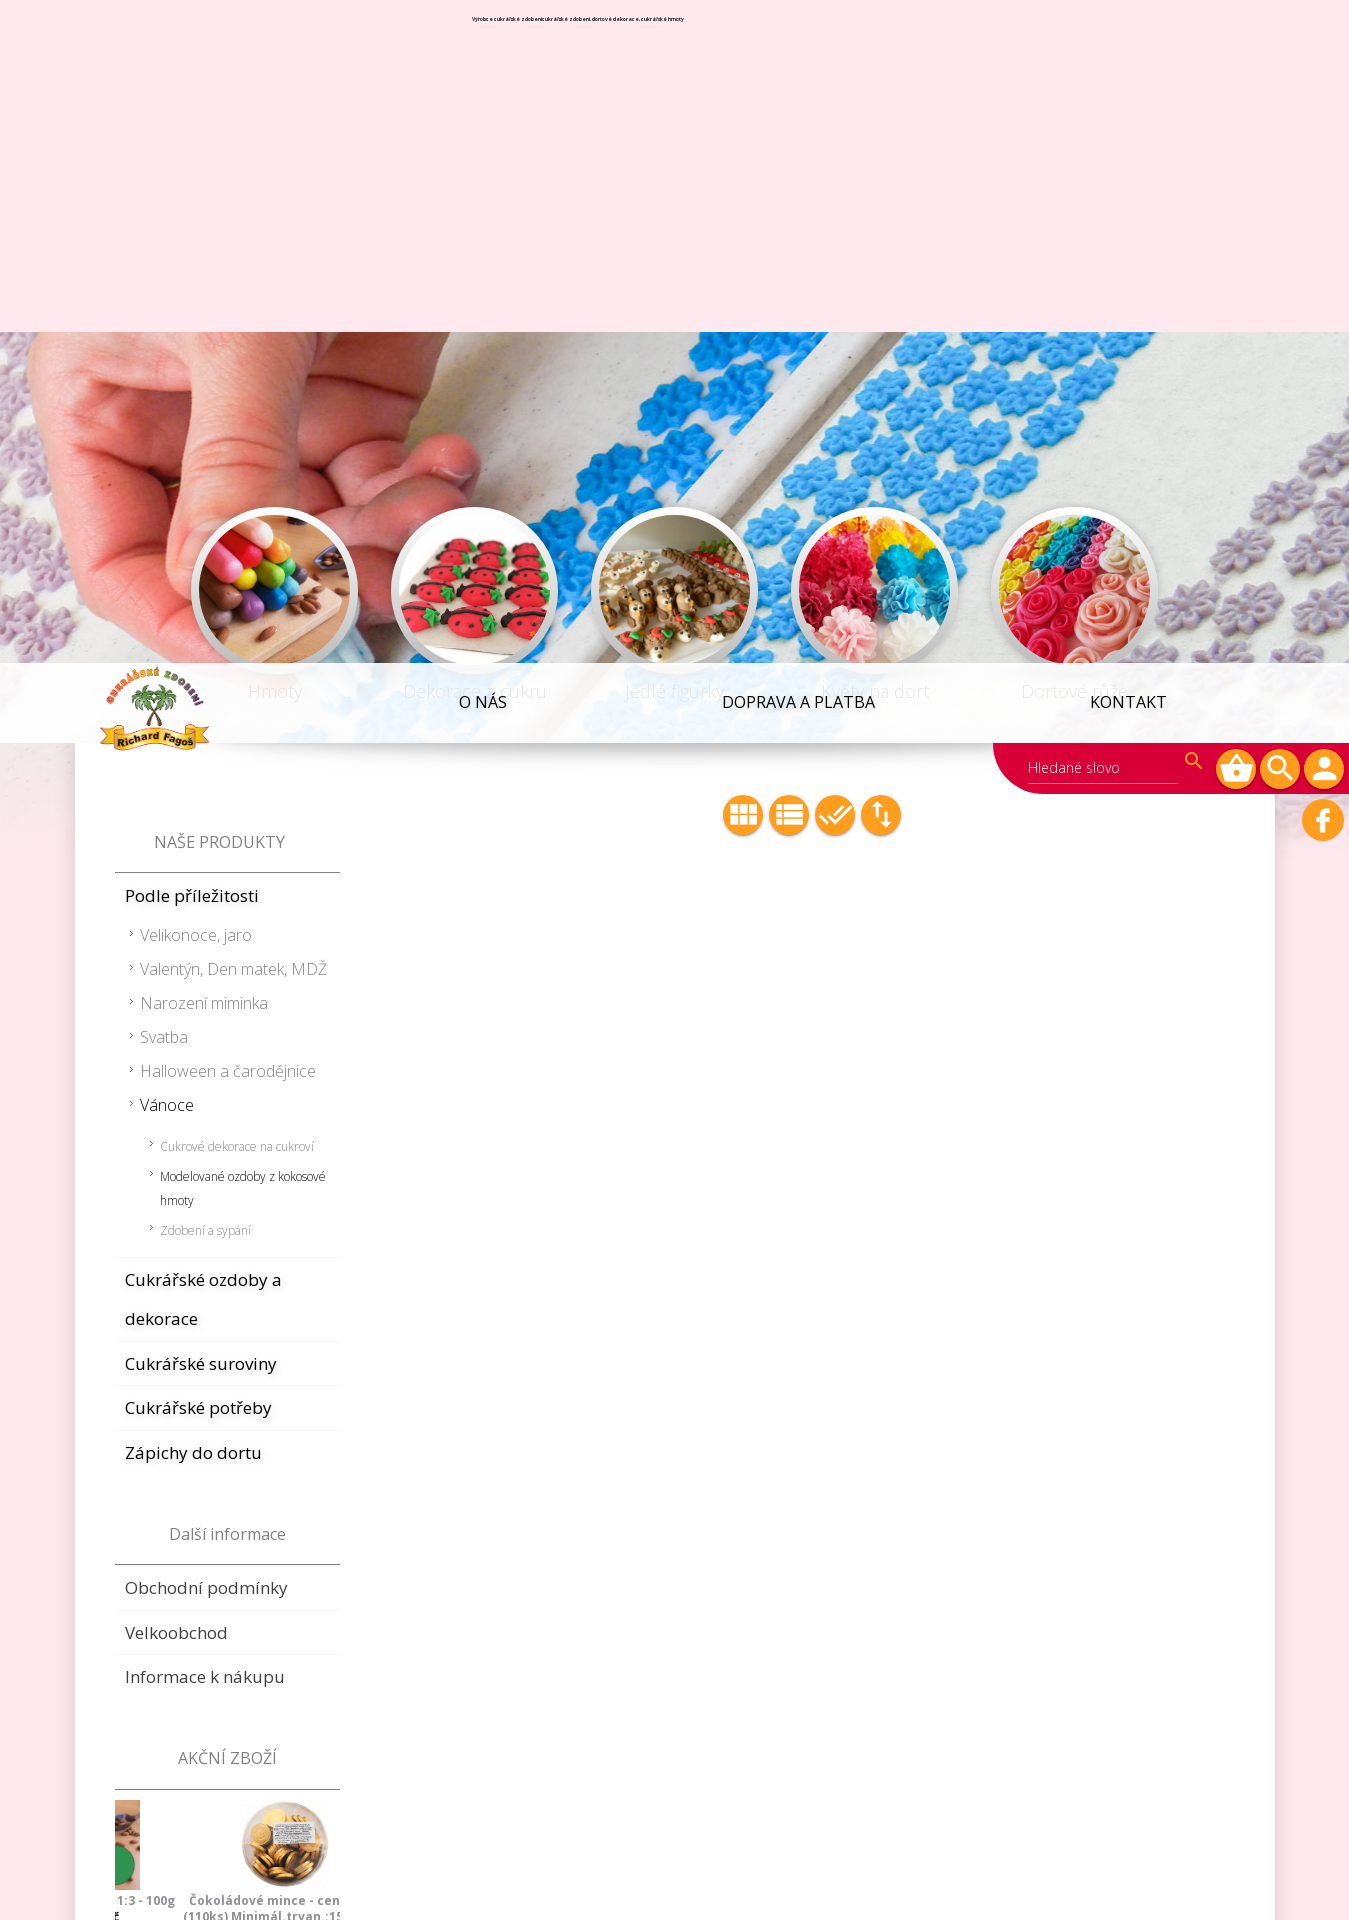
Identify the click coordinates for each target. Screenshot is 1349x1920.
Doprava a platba (798, 39)
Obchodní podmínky (206, 924)
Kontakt (1128, 39)
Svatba (164, 374)
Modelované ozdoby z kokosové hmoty (243, 525)
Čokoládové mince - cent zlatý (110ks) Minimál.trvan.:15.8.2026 (227, 1245)
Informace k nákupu (205, 1013)
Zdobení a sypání (205, 567)
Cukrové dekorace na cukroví (237, 483)
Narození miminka (204, 340)
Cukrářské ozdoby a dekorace (203, 636)
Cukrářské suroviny (201, 700)
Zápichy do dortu (193, 789)
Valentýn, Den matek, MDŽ (233, 306)
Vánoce (167, 442)
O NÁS (484, 39)
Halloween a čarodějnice (228, 408)
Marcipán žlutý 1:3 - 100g (227, 1392)
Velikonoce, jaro (196, 272)
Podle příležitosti (192, 232)
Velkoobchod (176, 969)
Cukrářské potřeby (198, 744)
